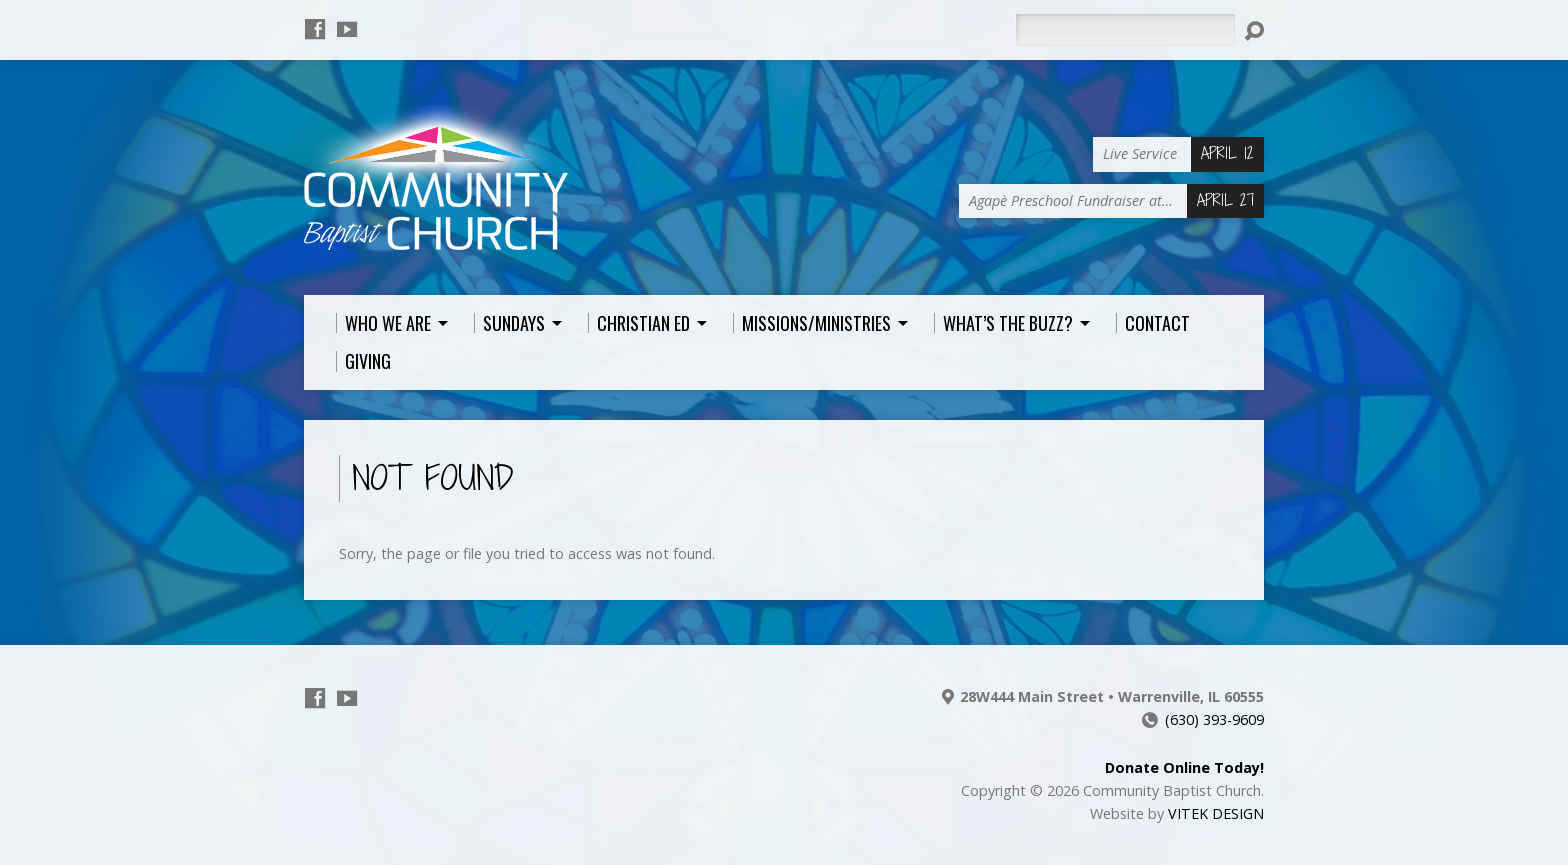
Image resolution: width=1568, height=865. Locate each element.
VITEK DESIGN (1216, 813)
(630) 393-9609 (1214, 719)
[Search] (1125, 30)
